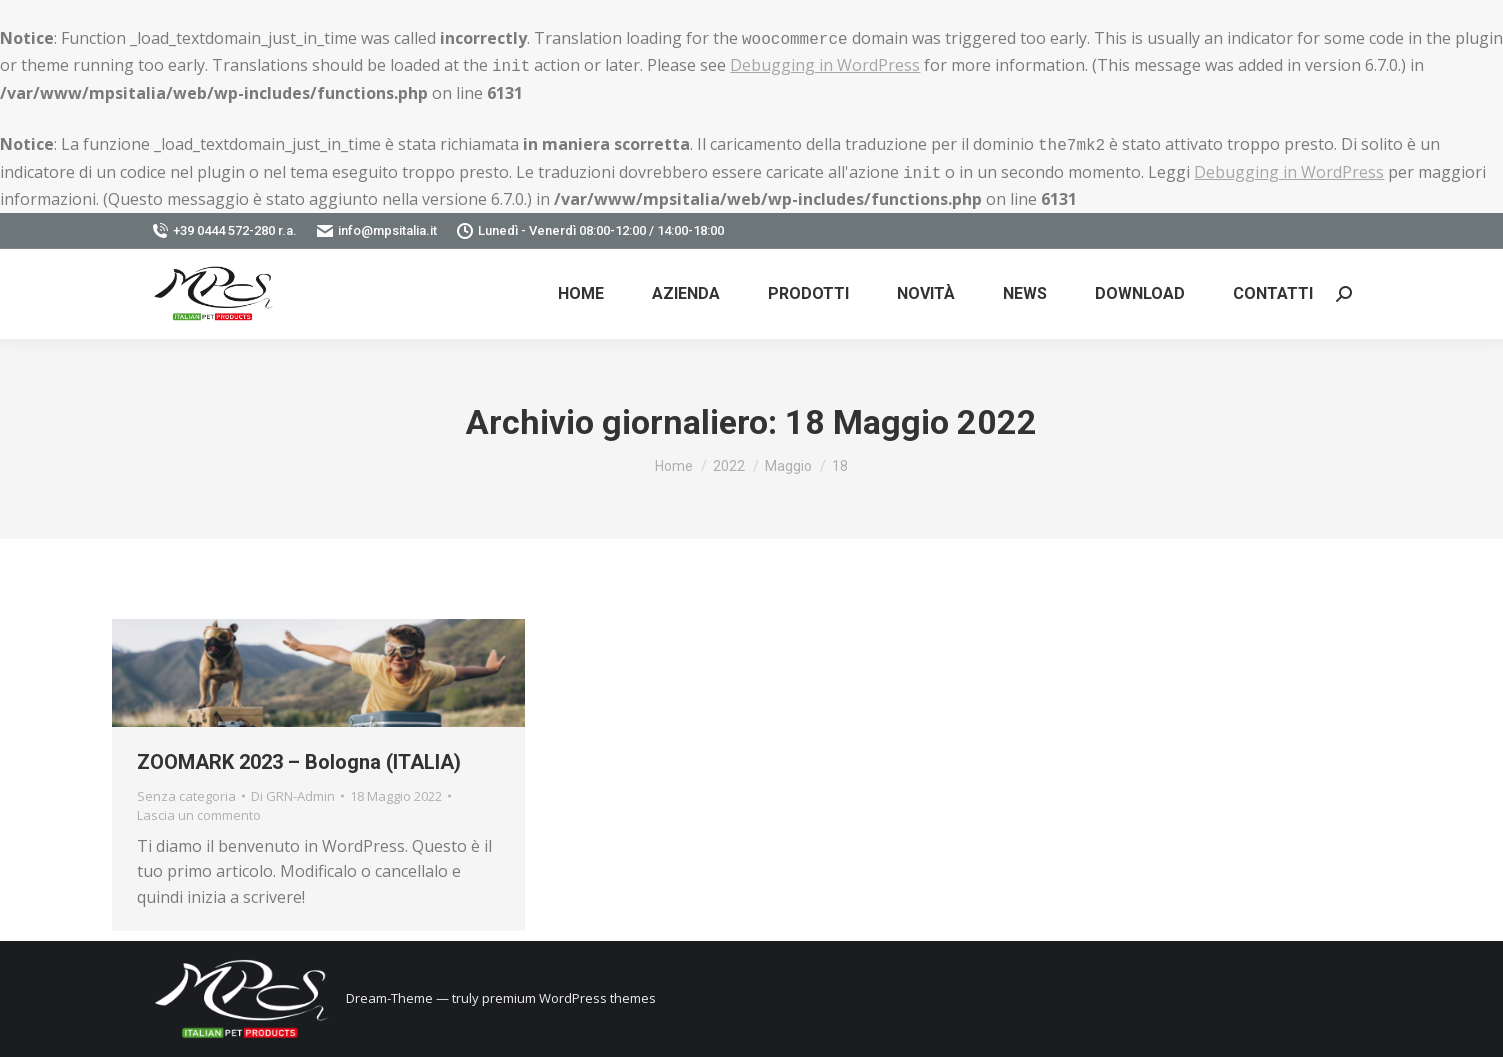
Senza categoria (186, 796)
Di (293, 796)
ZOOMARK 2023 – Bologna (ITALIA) (299, 762)
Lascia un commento (199, 815)
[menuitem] (581, 294)
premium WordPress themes (569, 998)
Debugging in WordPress (825, 65)
